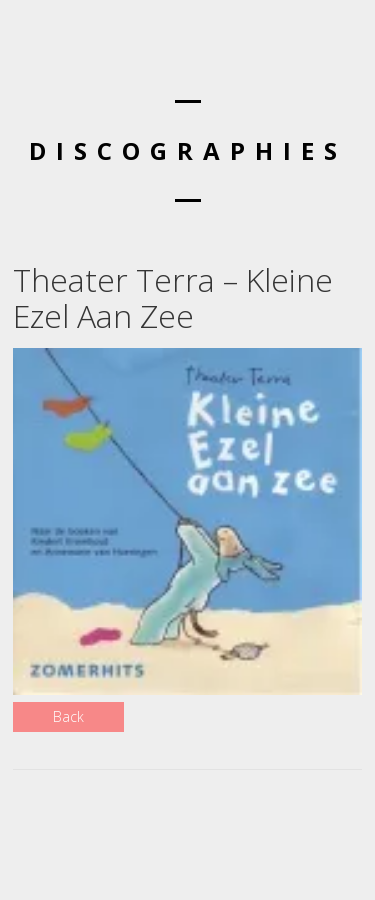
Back (68, 716)
